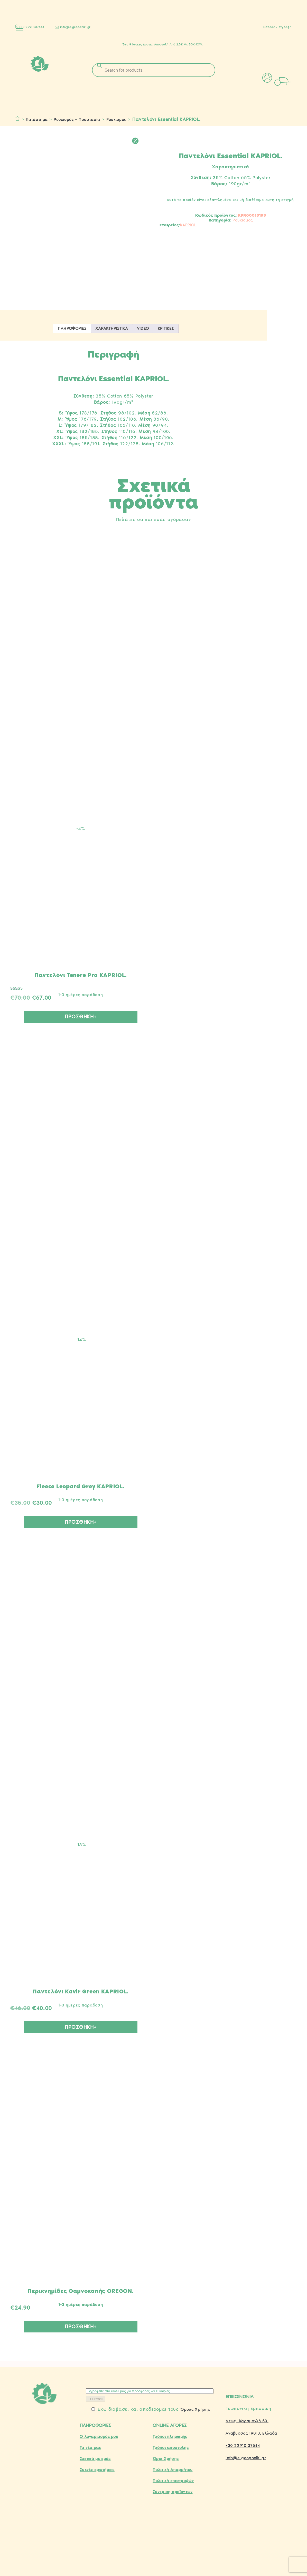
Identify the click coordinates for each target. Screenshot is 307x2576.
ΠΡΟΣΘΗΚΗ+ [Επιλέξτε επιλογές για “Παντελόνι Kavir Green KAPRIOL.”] (80, 2027)
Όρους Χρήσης (195, 2409)
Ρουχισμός (116, 119)
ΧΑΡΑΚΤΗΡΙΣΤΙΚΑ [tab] (111, 328)
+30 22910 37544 (243, 2445)
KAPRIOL (188, 225)
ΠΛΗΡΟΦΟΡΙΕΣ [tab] (72, 328)
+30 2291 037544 (31, 27)
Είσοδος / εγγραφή (277, 27)
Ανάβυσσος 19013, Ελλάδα (251, 2433)
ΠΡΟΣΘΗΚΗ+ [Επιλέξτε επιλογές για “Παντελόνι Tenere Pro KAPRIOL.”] (80, 1017)
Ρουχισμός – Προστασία (77, 119)
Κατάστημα (37, 119)
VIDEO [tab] (143, 328)
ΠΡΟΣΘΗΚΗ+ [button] (80, 2326)
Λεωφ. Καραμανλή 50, (247, 2420)
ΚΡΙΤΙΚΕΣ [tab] (166, 328)
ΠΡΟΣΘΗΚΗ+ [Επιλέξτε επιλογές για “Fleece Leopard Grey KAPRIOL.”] (80, 1522)
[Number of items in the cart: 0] (289, 81)
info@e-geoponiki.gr (75, 27)
